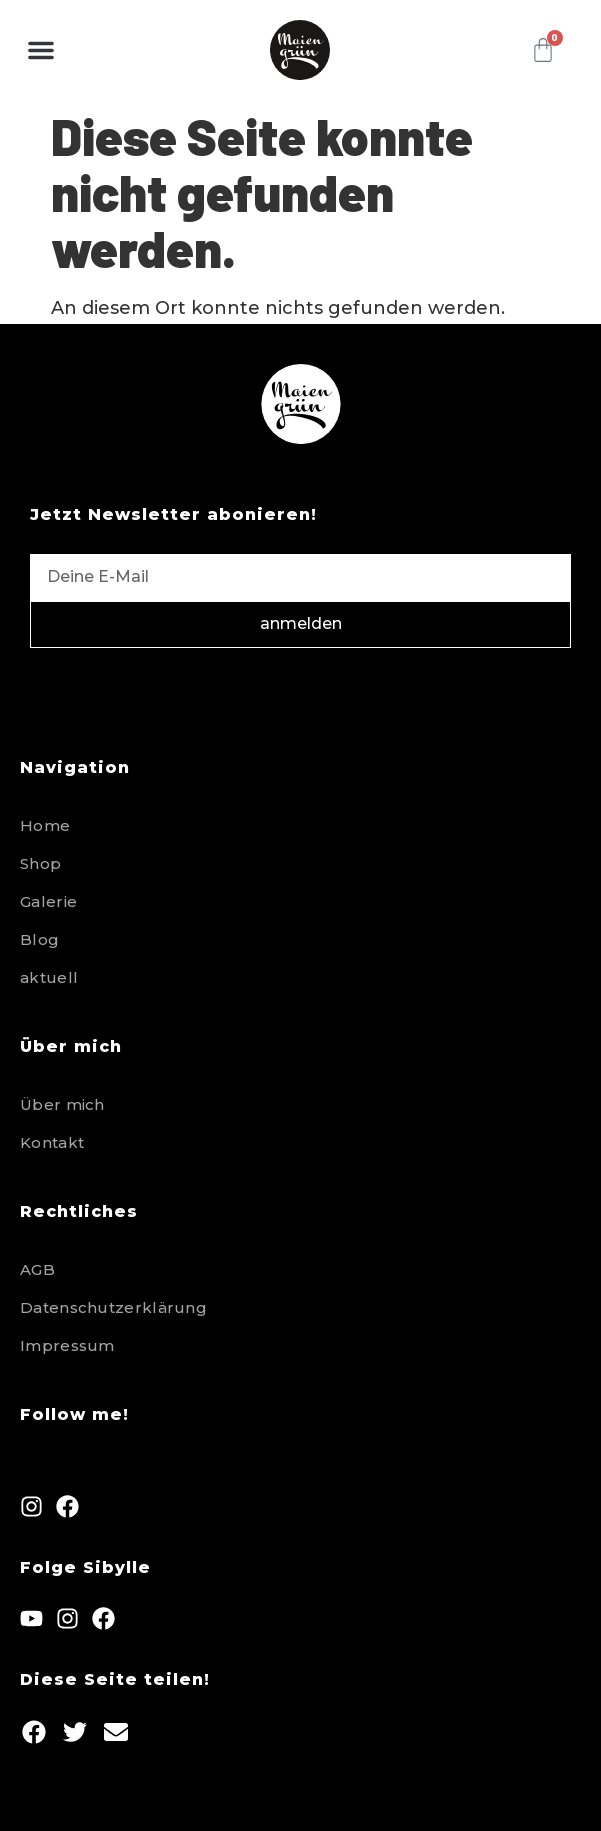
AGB (37, 1269)
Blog (39, 939)
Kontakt (52, 1142)
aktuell (49, 977)
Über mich (62, 1104)
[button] (41, 50)
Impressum (67, 1345)
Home (45, 825)
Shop (40, 863)
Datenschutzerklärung (113, 1307)
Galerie (48, 901)
